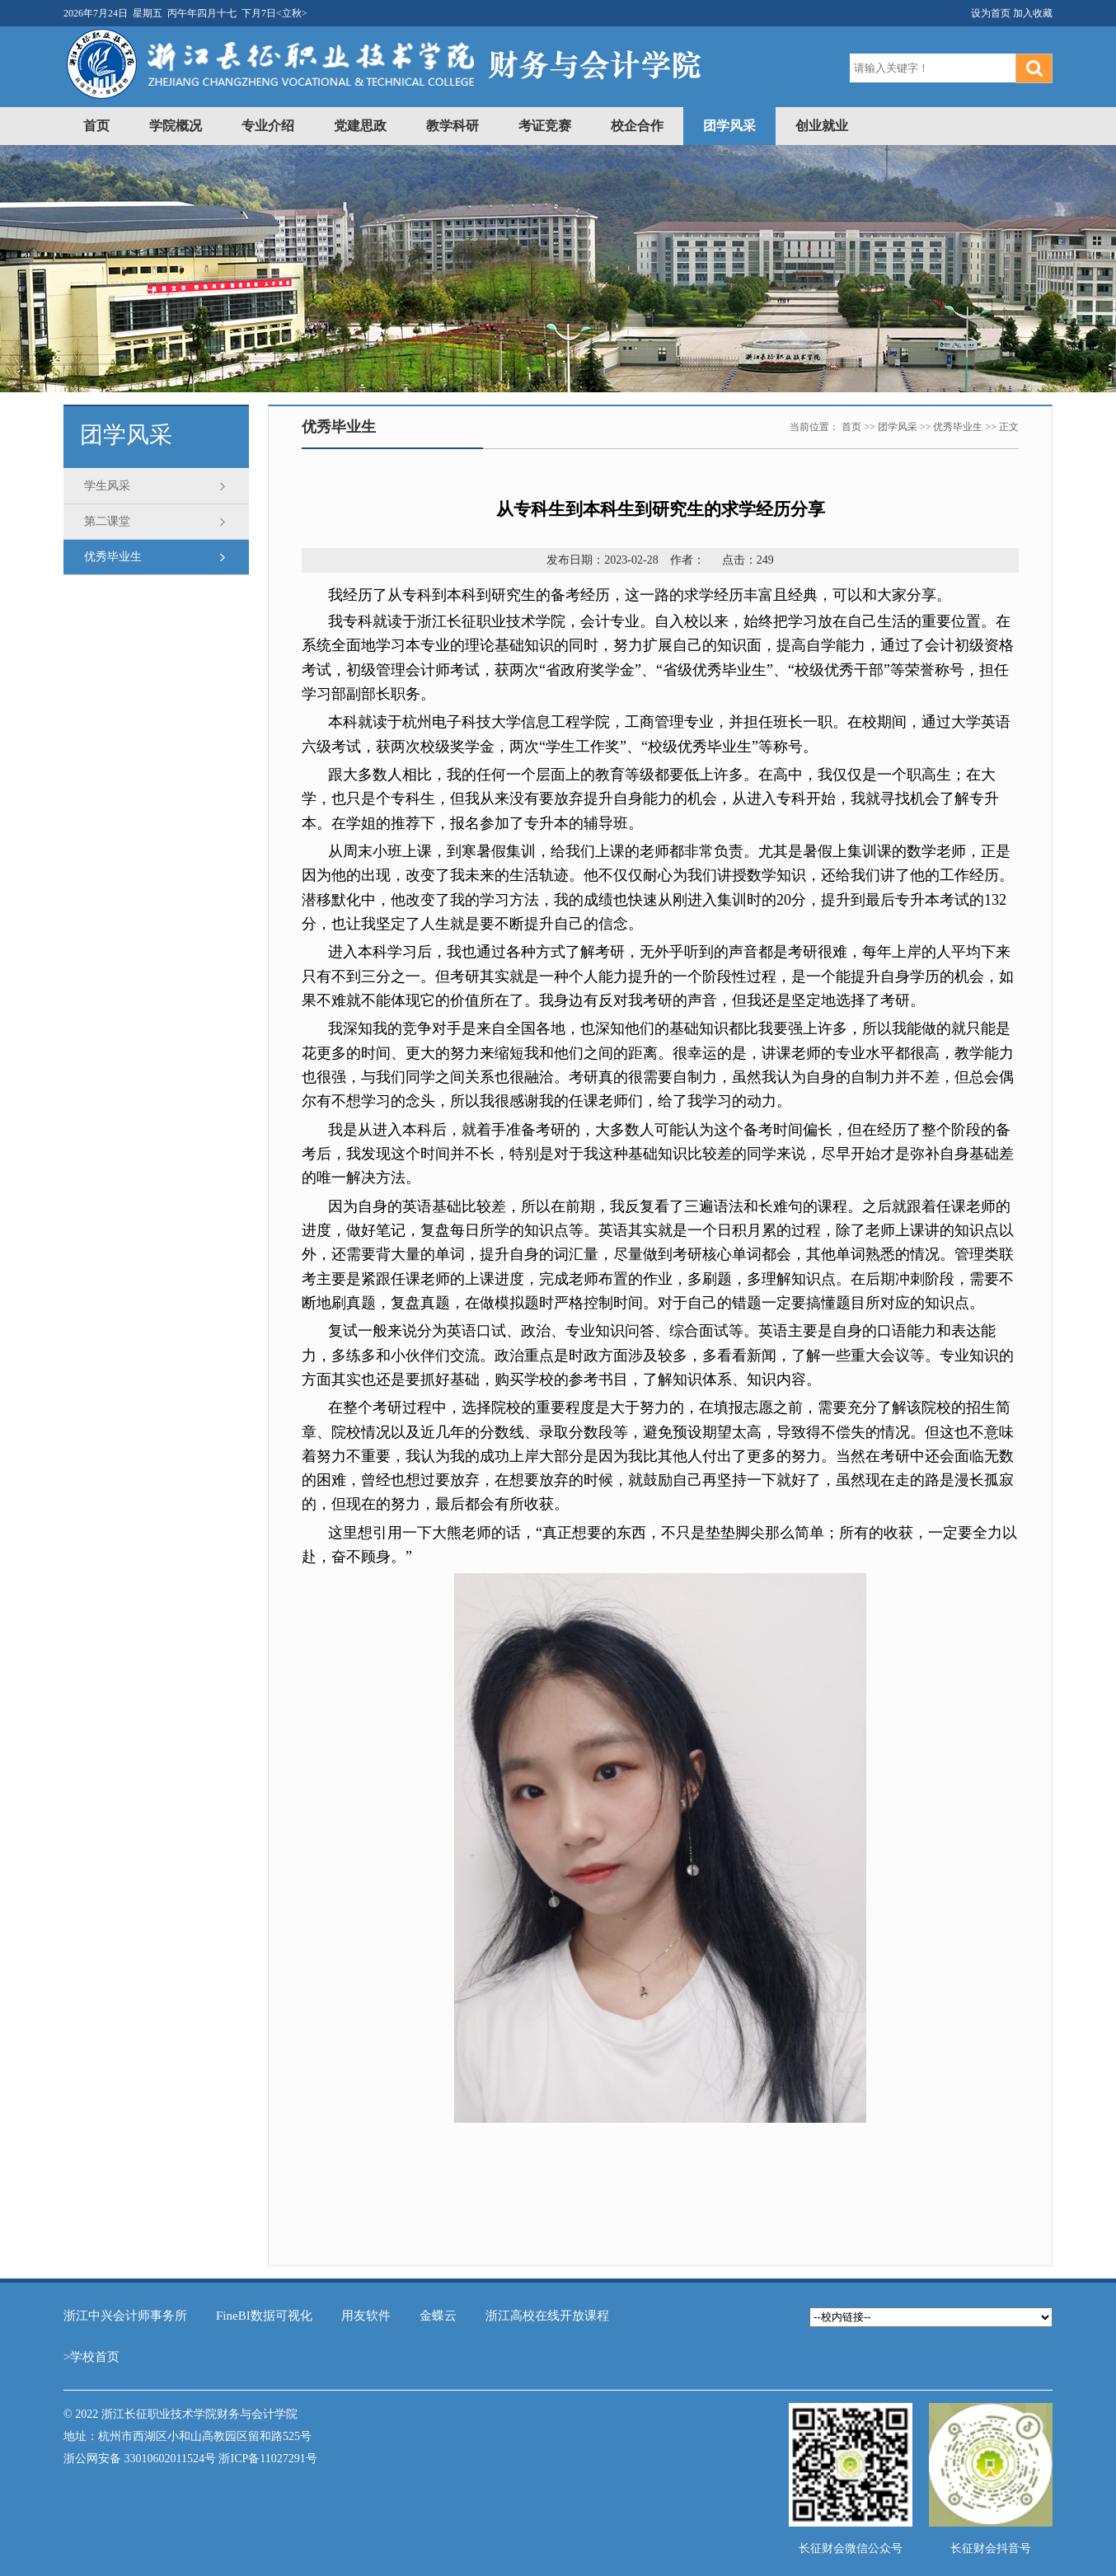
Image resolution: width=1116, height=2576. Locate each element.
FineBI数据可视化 (264, 2315)
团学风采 (729, 126)
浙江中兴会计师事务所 (125, 2315)
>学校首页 (91, 2356)
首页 (96, 126)
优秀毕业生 (113, 556)
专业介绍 (267, 126)
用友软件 (366, 2315)
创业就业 (821, 126)
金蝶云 (438, 2315)
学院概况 (175, 126)
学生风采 (107, 486)
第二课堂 (107, 521)
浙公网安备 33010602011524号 (139, 2458)
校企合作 (637, 126)
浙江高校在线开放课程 (547, 2315)
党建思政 (360, 126)
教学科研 (452, 126)
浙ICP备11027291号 (267, 2458)
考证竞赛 (544, 126)
